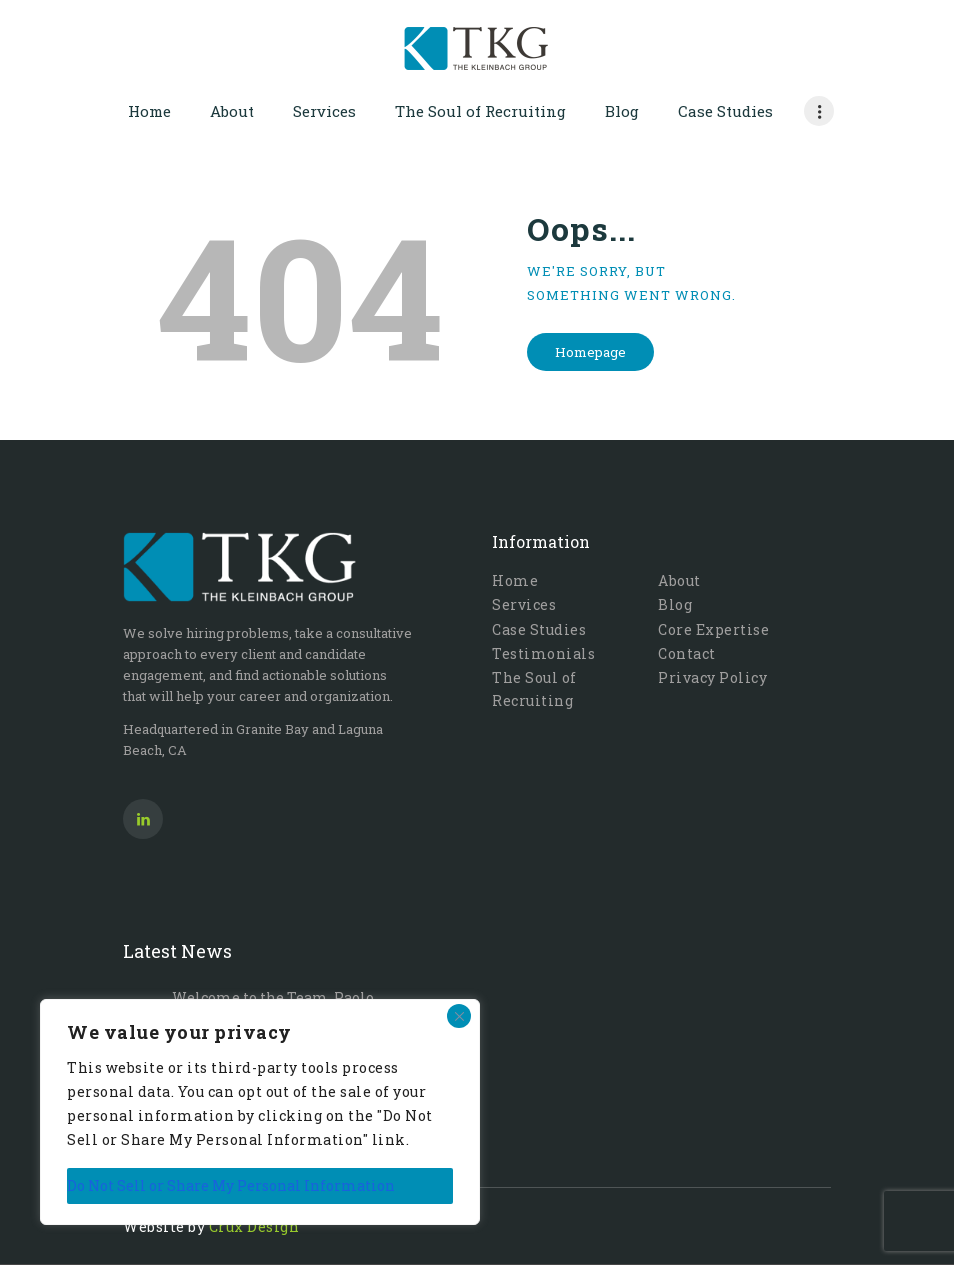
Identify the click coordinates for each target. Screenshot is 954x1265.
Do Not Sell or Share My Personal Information (231, 1185)
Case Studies (539, 629)
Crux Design (254, 1226)
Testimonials (543, 653)
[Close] (459, 1016)
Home (515, 580)
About (679, 580)
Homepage (590, 352)
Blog (675, 604)
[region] (260, 1112)
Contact (687, 653)
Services (524, 604)
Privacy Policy (712, 677)
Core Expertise (713, 629)
